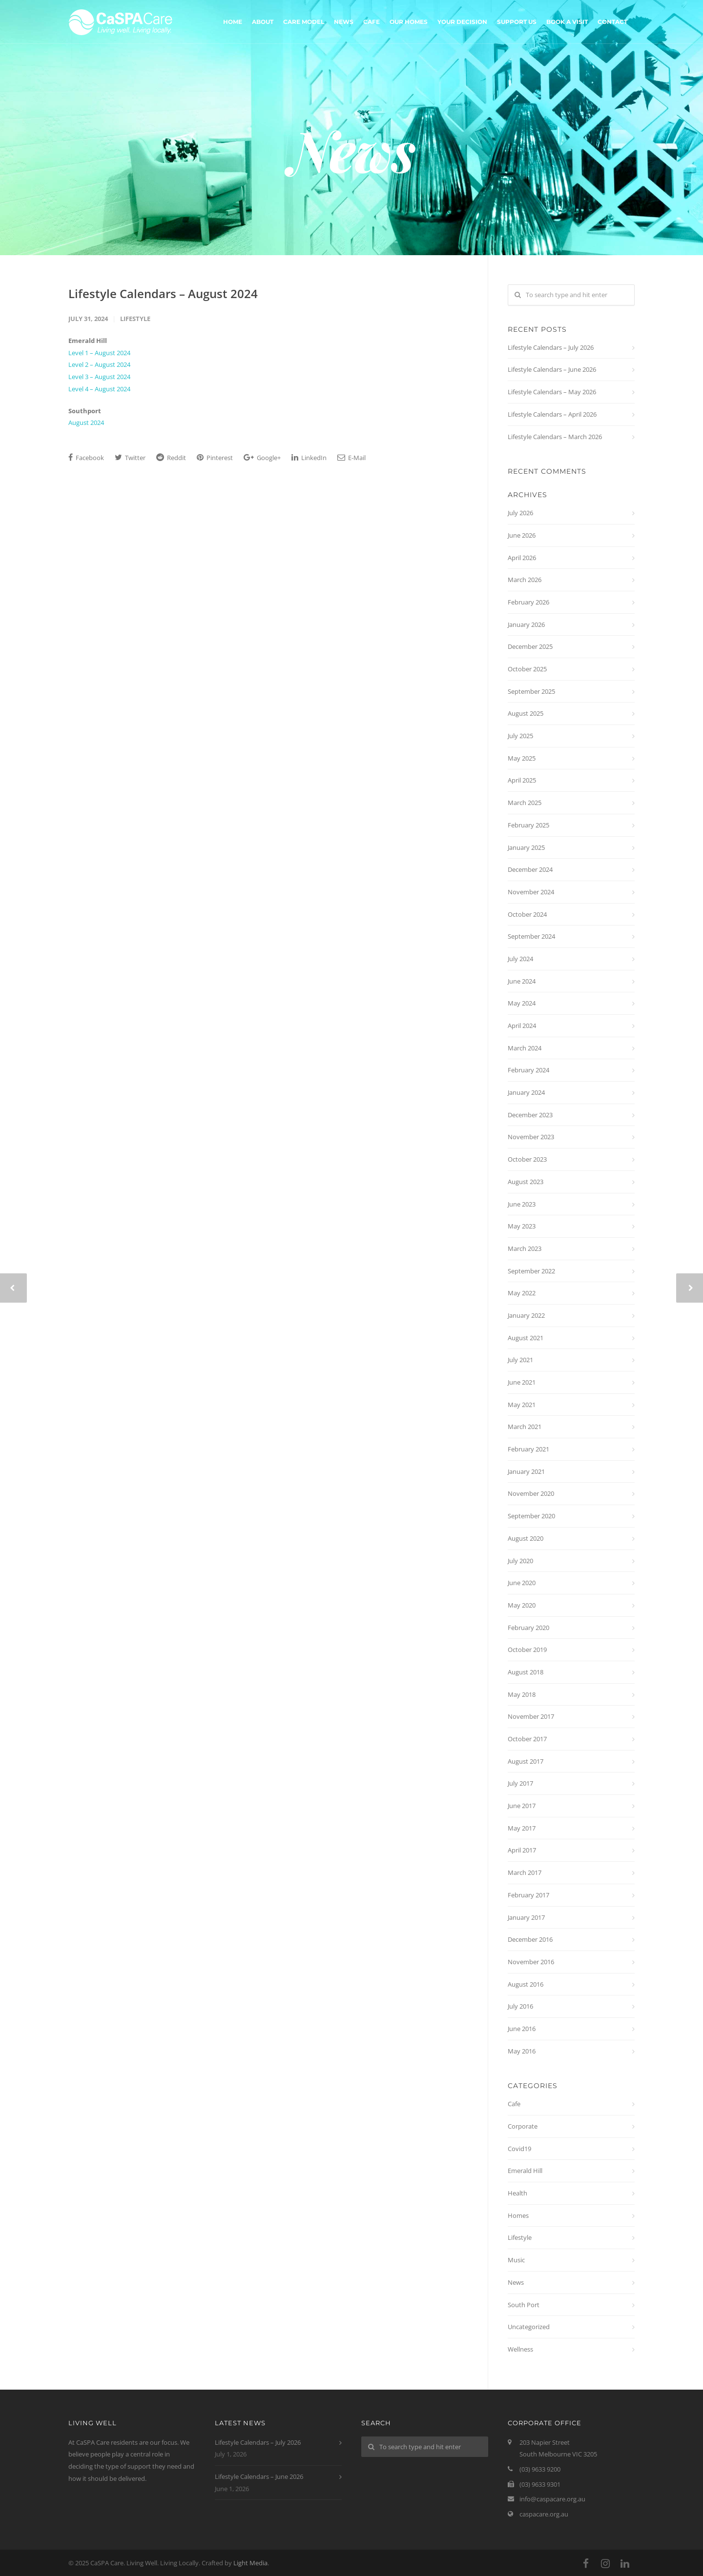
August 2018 (525, 1672)
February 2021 (528, 1449)
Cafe (371, 21)
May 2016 (522, 2051)
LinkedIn (309, 457)
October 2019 (527, 1649)
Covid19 (519, 2148)
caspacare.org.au (543, 2514)
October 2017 (527, 1738)
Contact (612, 21)
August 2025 (525, 713)
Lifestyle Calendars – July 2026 (551, 347)
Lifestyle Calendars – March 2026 (555, 436)
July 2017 (520, 1783)
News (343, 21)
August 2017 (525, 1761)
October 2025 (527, 668)
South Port (523, 2304)
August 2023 (525, 1181)
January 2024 (526, 1092)
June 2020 (522, 1582)
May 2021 (522, 1404)
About (262, 21)
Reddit (171, 457)
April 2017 (522, 1850)
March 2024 (524, 1048)
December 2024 (530, 869)
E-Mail (351, 457)
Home (232, 21)
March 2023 (524, 1248)
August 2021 (525, 1337)
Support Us (517, 21)
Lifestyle (135, 318)
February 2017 (528, 1895)
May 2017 (522, 1828)
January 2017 (526, 1917)
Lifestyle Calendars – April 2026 (552, 414)
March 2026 (524, 579)
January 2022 (526, 1315)
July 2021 (520, 1359)
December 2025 (530, 646)
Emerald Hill (525, 2170)
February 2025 (528, 825)
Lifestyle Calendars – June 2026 (552, 369)
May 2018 (522, 1694)
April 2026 (522, 557)
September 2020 (531, 1515)
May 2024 (522, 1003)
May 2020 (522, 1605)
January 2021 (526, 1471)
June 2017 (522, 1805)
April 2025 (522, 780)
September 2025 (531, 691)
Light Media (250, 2562)
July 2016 (520, 2006)
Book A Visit (567, 21)
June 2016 (522, 2028)
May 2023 (522, 1226)
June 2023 (522, 1204)
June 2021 (522, 1382)
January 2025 (526, 847)
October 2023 (527, 1159)
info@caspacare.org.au (552, 2499)
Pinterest (215, 457)
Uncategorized (529, 2326)
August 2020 (525, 1538)
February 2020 (528, 1627)
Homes (518, 2215)
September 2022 (531, 1271)
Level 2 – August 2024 (99, 364)
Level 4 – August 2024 (99, 388)
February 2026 (528, 602)
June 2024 (522, 981)
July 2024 (520, 958)
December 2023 (530, 1114)
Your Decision (462, 21)
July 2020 (520, 1560)
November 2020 (531, 1493)
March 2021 (524, 1426)
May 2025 (522, 758)
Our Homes (409, 21)
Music (516, 2259)
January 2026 (526, 624)
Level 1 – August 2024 (99, 352)
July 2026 (520, 512)
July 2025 (520, 735)
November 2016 (531, 1961)
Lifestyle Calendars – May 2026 (552, 391)
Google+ (262, 457)
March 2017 (524, 1872)
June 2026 (522, 535)
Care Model (303, 21)
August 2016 (525, 1984)
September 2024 (531, 936)
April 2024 (522, 1025)
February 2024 (528, 1070)
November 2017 (531, 1716)
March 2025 (524, 802)
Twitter (130, 457)
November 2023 (531, 1136)
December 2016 (530, 1939)
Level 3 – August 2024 (99, 376)
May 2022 (522, 1292)
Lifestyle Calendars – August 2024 (163, 293)
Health (517, 2193)
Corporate (523, 2126)
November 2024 (531, 891)
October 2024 (527, 914)
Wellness (520, 2349)
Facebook (86, 457)
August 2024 (86, 422)
